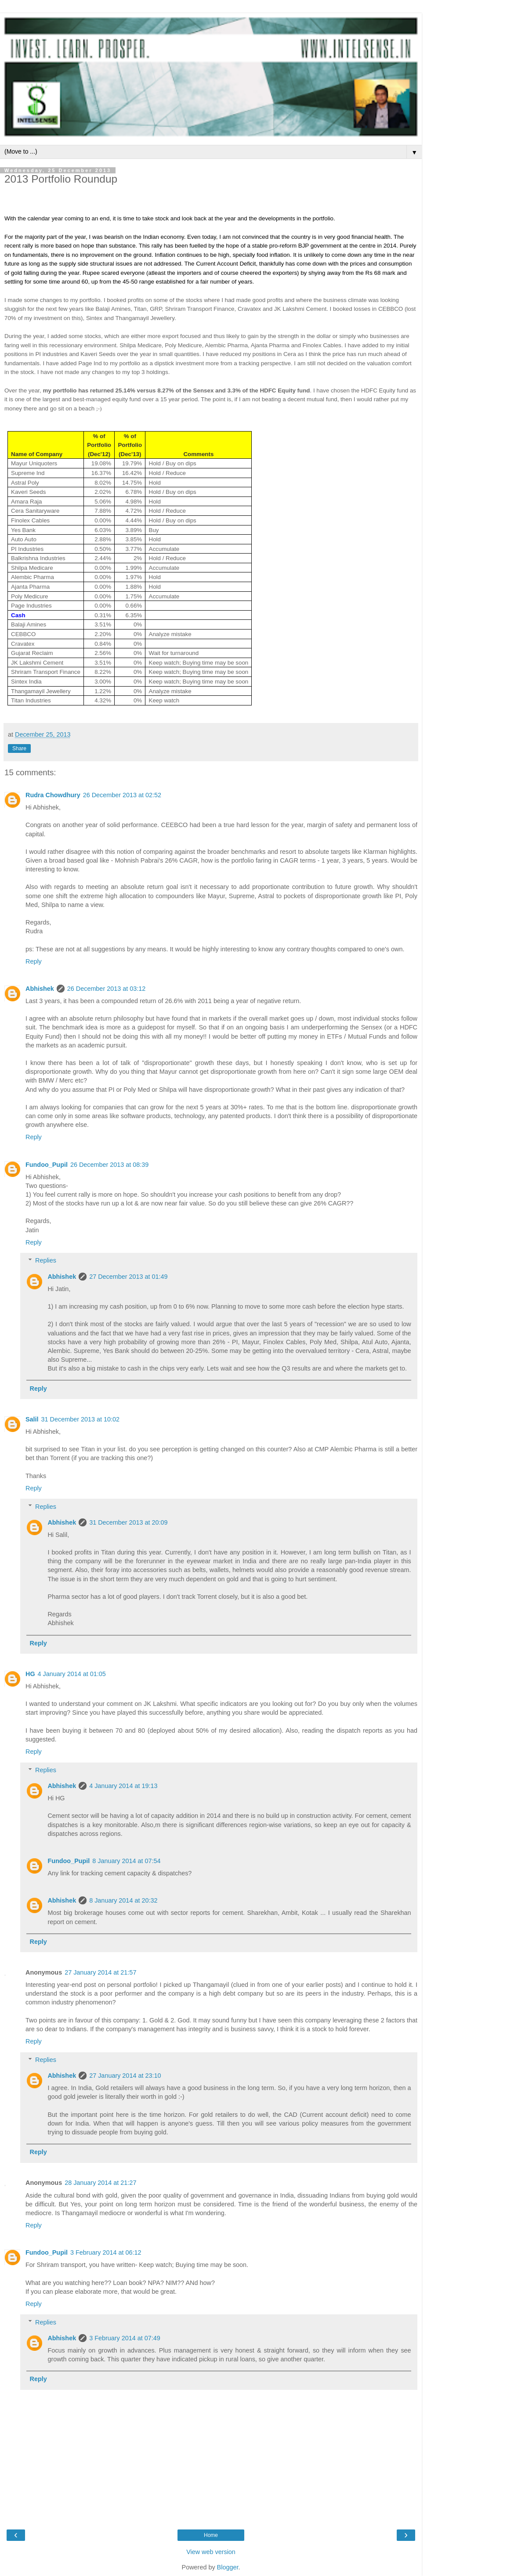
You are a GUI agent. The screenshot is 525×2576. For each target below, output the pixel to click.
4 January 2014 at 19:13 (123, 1785)
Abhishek (39, 988)
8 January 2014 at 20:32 (123, 1900)
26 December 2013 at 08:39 (109, 1164)
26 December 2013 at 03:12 (106, 988)
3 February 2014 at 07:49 (124, 2338)
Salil (32, 1419)
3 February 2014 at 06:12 (105, 2252)
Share (19, 748)
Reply (33, 961)
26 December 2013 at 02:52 (122, 795)
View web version (210, 2551)
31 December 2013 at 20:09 (128, 1522)
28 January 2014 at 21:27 (100, 2182)
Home (211, 2535)
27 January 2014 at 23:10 (125, 2075)
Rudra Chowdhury (52, 795)
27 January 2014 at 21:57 (100, 1972)
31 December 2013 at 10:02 (80, 1419)
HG (30, 1673)
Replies (45, 1260)
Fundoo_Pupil (46, 1164)
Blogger (228, 2567)
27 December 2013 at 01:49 (128, 1276)
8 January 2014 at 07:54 (126, 1860)
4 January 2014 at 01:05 (72, 1673)
